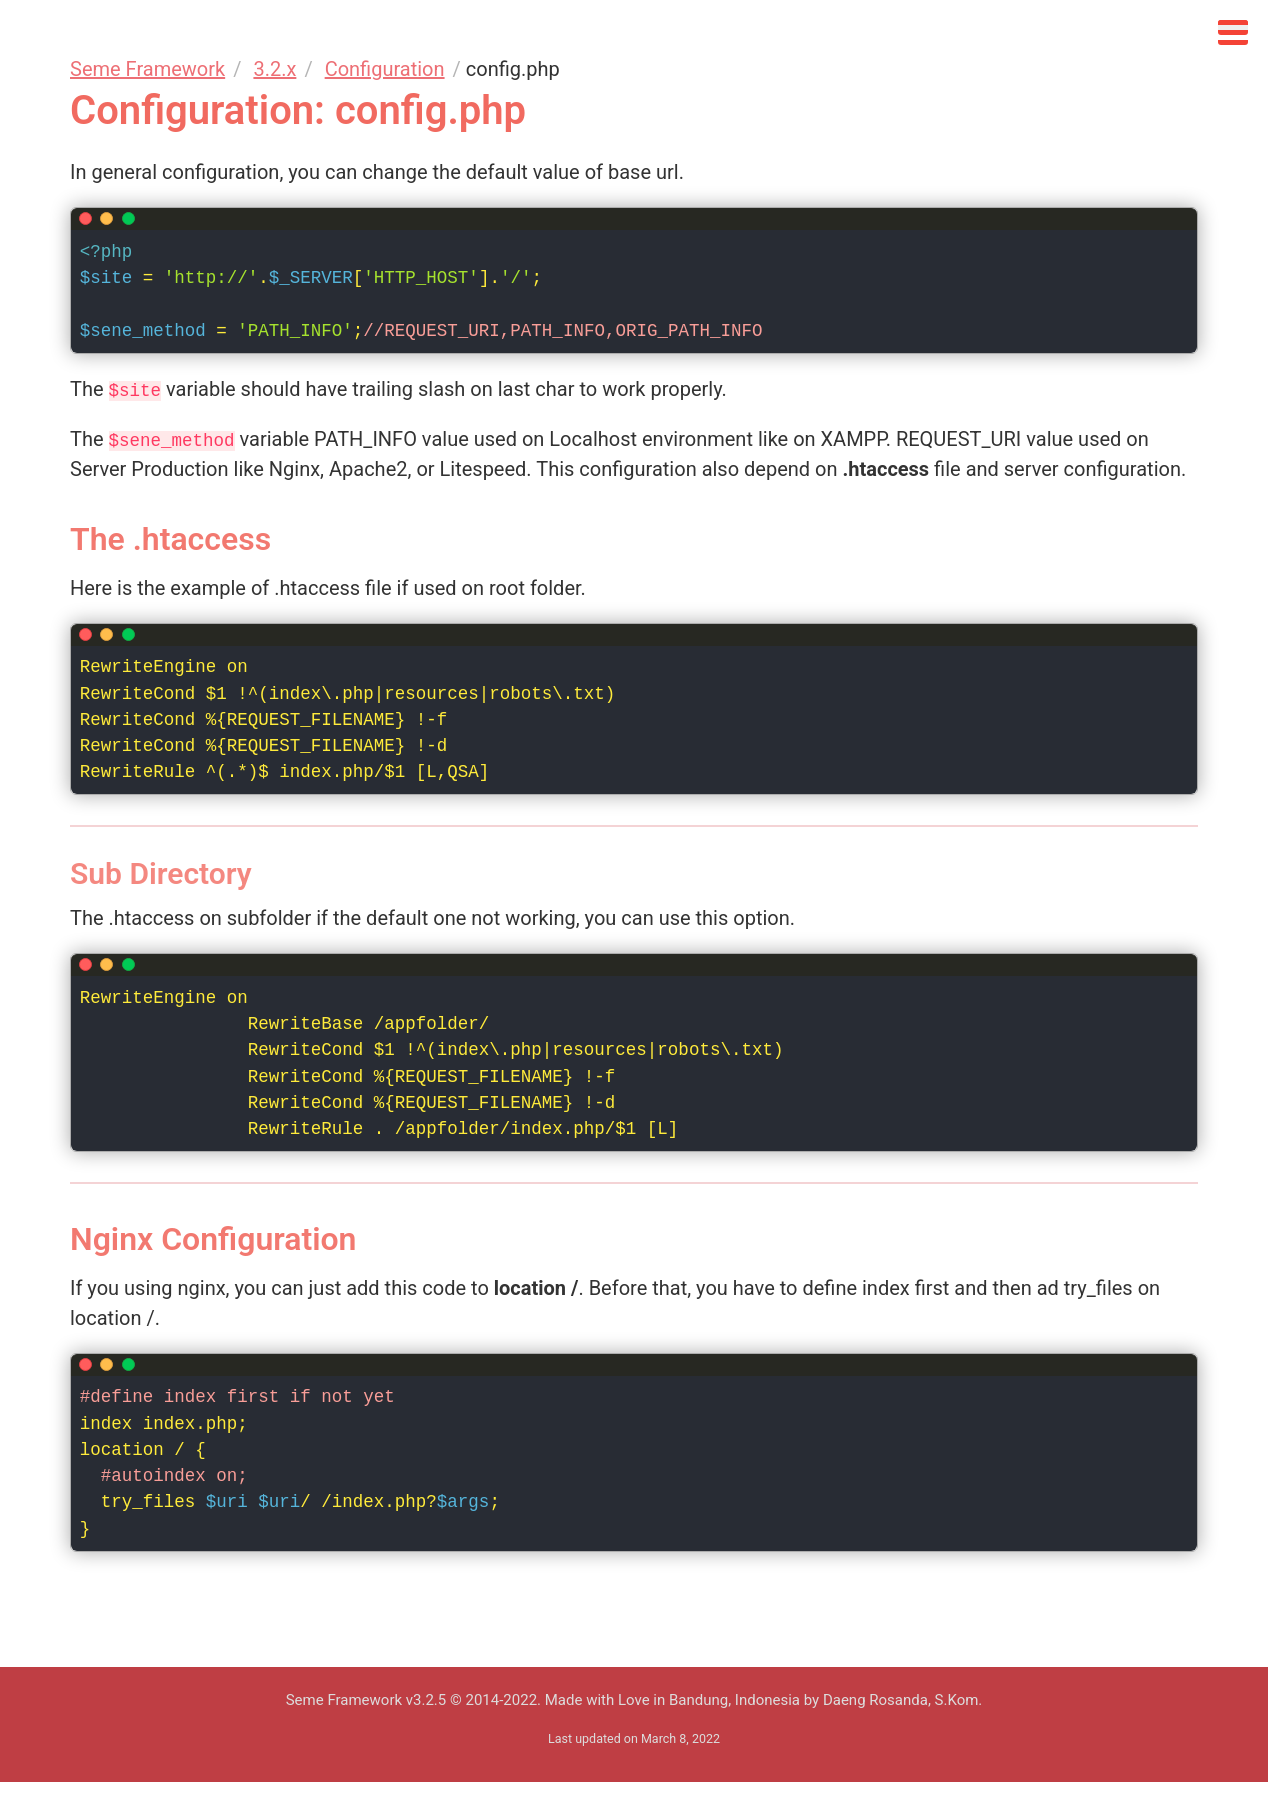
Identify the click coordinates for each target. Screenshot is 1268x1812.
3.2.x (274, 69)
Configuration (385, 69)
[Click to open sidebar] (1233, 27)
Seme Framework (147, 69)
